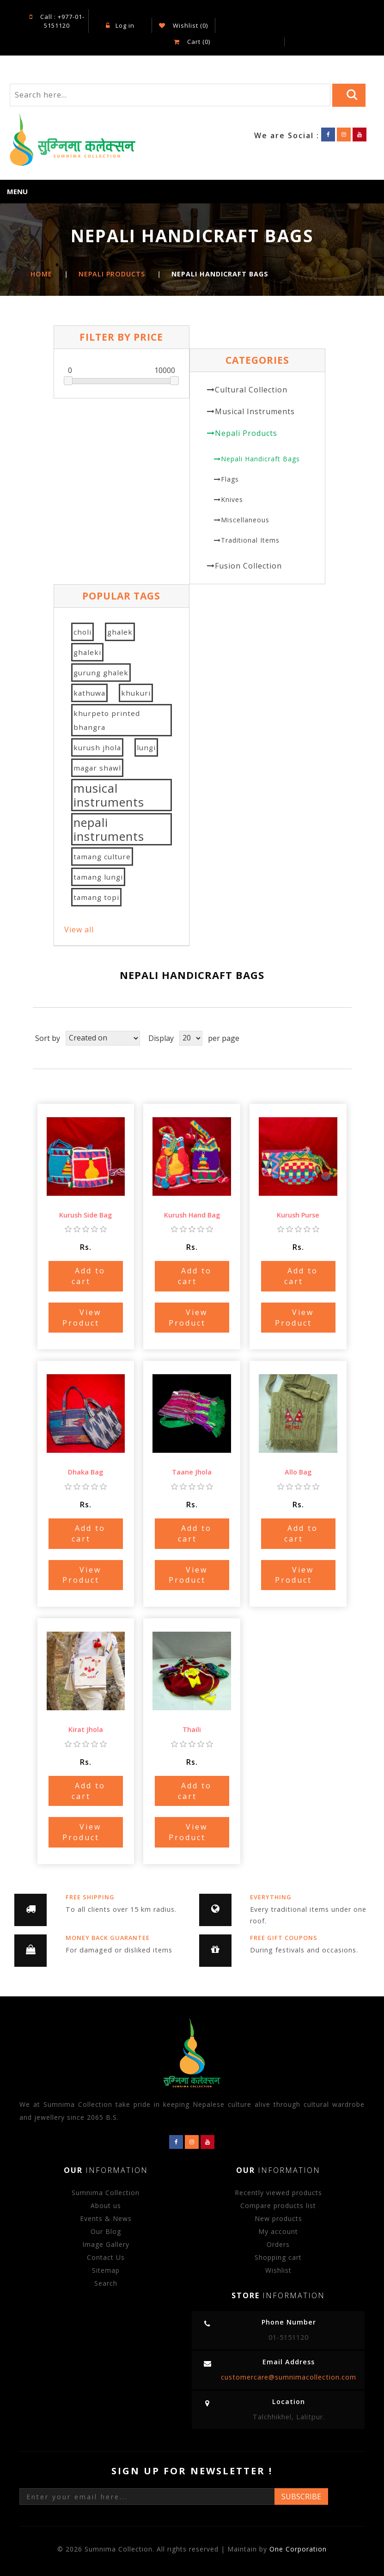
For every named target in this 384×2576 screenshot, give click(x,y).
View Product (81, 1317)
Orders (278, 2244)
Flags (230, 479)
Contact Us (106, 2257)
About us (106, 2205)
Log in (120, 25)
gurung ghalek (100, 672)
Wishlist (278, 2270)
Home (41, 273)
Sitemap (106, 2270)
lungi (146, 747)
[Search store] (170, 95)
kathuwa (89, 693)
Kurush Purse (298, 1215)
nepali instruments (108, 829)
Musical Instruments (255, 411)
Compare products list (278, 2205)
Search (105, 2283)
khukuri (136, 693)
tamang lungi (98, 876)
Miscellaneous (245, 519)
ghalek (120, 631)
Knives (232, 499)
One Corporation (298, 2549)
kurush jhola (97, 747)
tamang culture (102, 856)
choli (82, 631)
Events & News (106, 2218)
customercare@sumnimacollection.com (288, 2377)
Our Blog (106, 2231)
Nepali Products (246, 433)
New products (278, 2218)
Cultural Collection (251, 390)
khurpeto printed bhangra (106, 720)
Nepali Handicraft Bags (260, 458)
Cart (192, 41)
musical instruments (108, 795)
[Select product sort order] (103, 1038)
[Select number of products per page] (190, 1038)
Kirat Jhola (85, 1729)
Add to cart (89, 1276)
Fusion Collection (248, 566)
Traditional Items (250, 540)
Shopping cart (278, 2257)
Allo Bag (298, 1472)
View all (79, 929)
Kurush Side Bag (85, 1215)
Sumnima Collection (106, 2192)
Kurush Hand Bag (192, 1215)
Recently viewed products (278, 2192)
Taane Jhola (192, 1472)
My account (278, 2231)
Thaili (192, 1729)
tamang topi (96, 897)
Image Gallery (105, 2244)
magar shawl (97, 767)
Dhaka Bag (85, 1472)
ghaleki (87, 652)
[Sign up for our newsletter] (147, 2496)
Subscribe (301, 2496)
